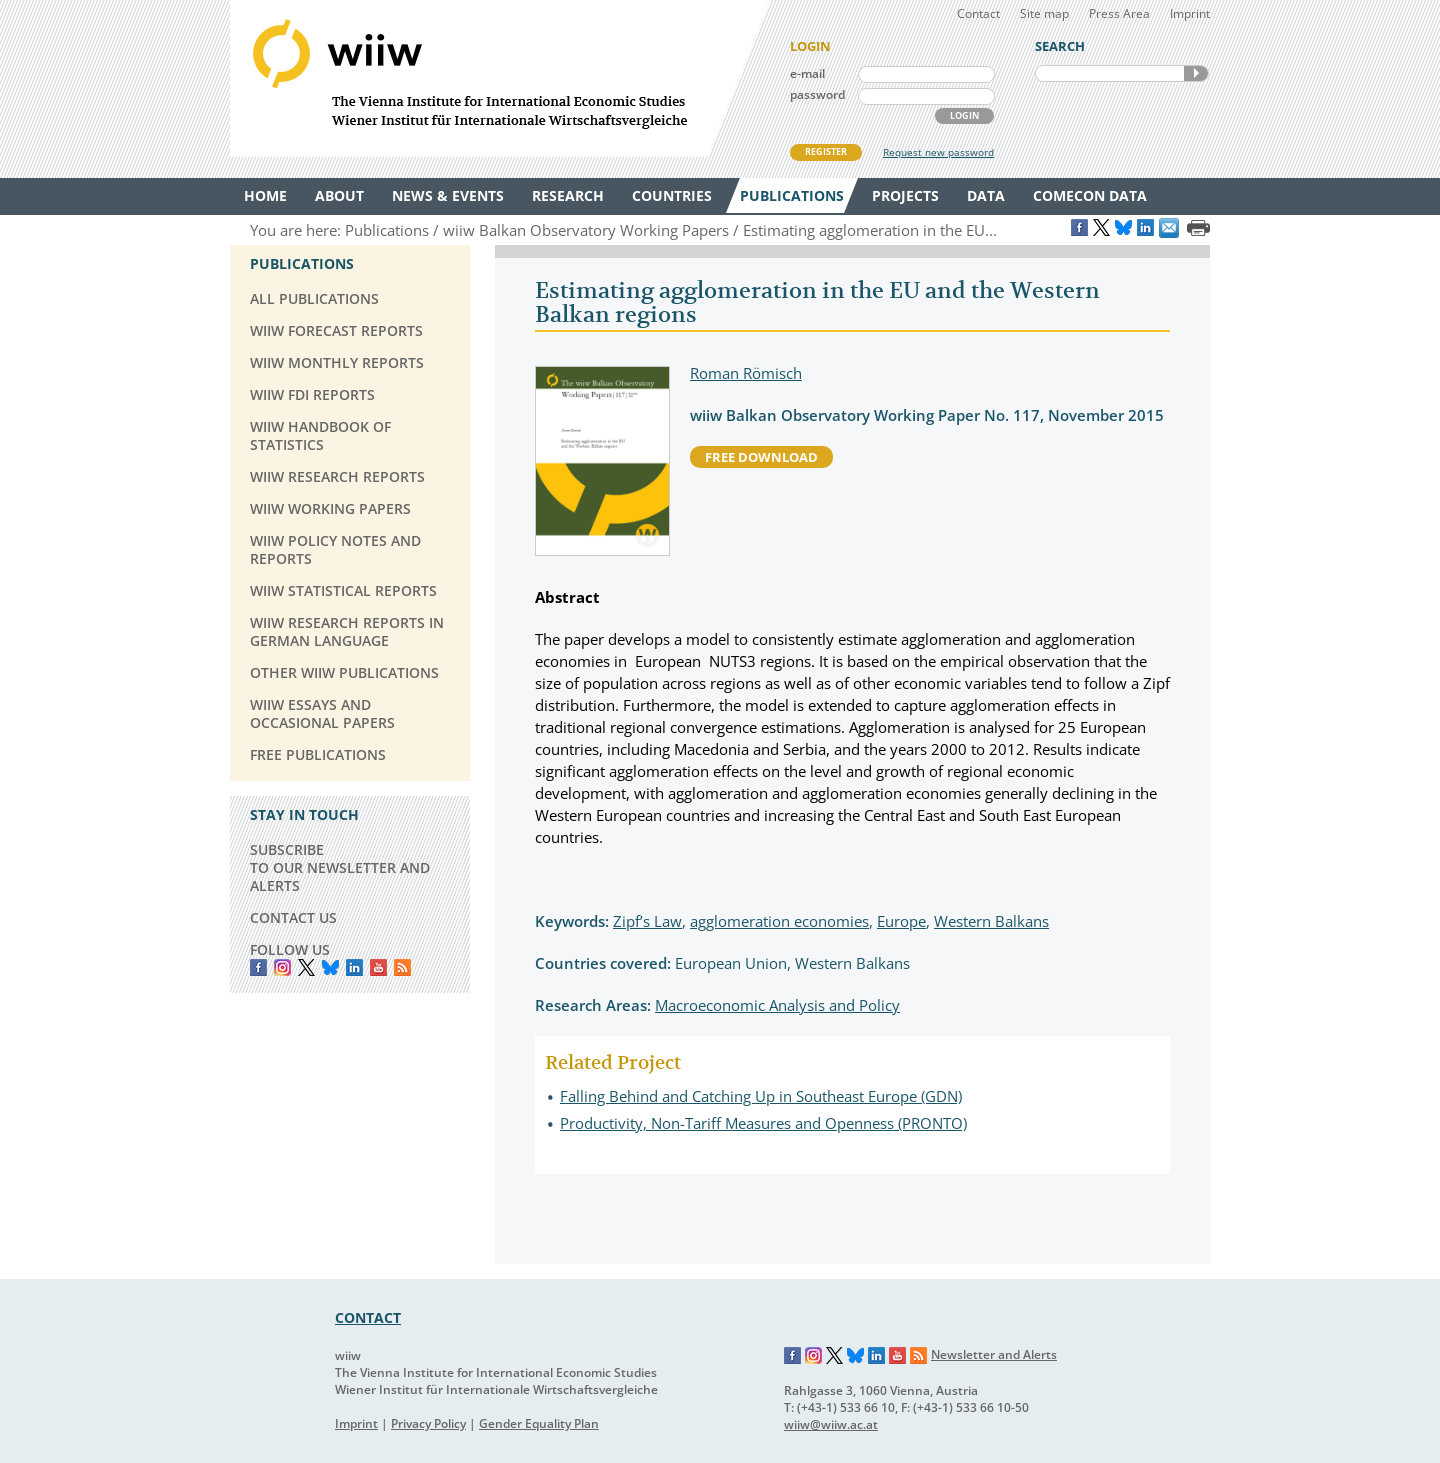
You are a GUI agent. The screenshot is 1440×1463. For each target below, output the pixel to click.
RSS (402, 967)
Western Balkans (991, 921)
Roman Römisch (746, 373)
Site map (1044, 13)
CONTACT (368, 1317)
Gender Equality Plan (539, 1423)
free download (761, 457)
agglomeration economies (779, 921)
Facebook (258, 967)
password (817, 94)
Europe (901, 921)
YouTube (378, 967)
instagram (282, 967)
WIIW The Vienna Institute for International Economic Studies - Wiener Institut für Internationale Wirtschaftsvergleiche (500, 78)
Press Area (1119, 13)
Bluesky (330, 967)
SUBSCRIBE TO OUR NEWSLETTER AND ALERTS (340, 867)
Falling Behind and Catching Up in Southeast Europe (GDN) (761, 1096)
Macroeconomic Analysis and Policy (777, 1005)
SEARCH (1196, 73)
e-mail (807, 73)
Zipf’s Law (647, 921)
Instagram (814, 1356)
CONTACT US (293, 917)
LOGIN (964, 115)
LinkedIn (354, 967)
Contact (978, 13)
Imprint (1190, 13)
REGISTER (826, 151)
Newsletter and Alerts (994, 1354)
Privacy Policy (428, 1423)
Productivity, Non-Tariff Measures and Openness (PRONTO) (763, 1123)
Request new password (938, 152)
